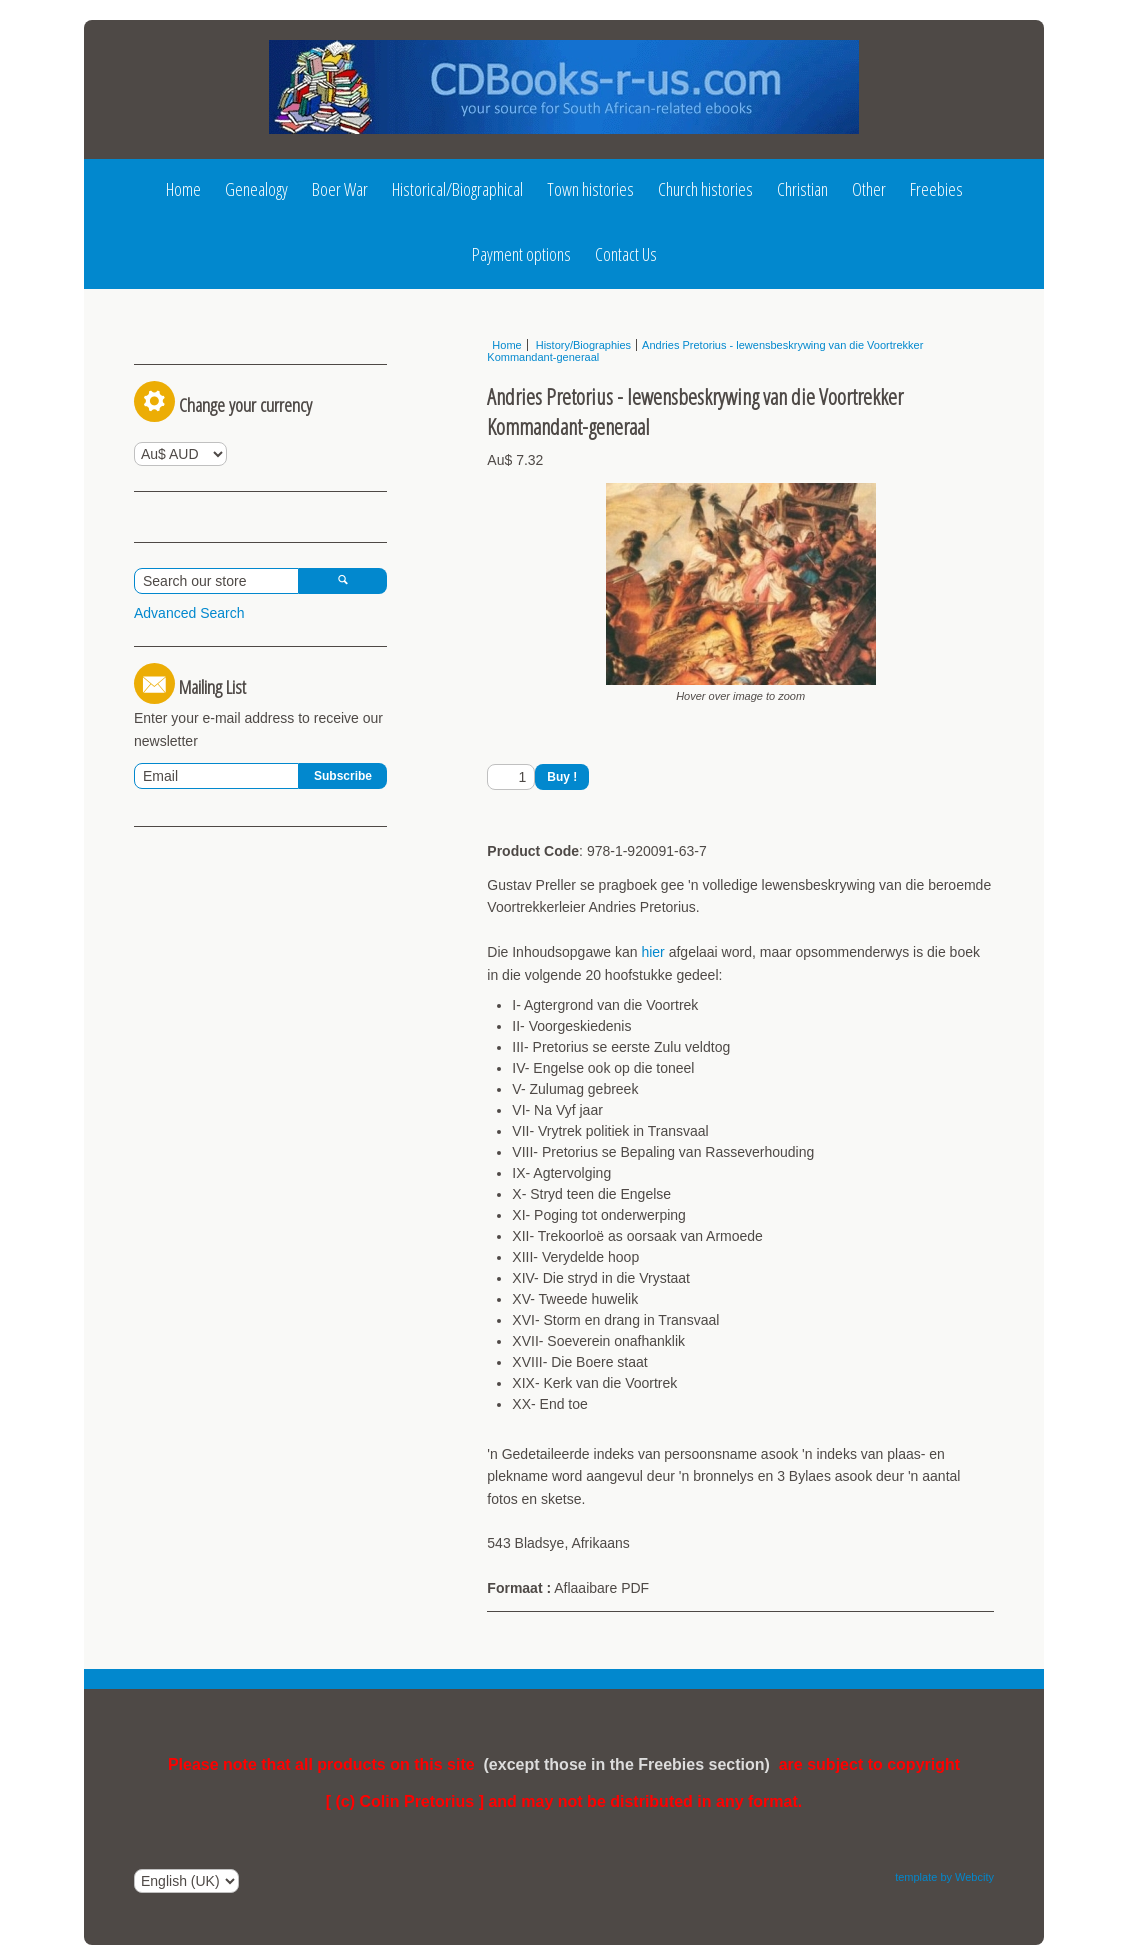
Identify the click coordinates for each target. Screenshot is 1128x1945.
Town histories (590, 189)
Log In (171, 352)
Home (183, 189)
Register (266, 352)
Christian (802, 189)
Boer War (340, 189)
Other (869, 189)
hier (652, 952)
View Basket (181, 670)
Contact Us (626, 254)
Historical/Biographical (457, 189)
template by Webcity (944, 1877)
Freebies (936, 189)
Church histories (705, 189)
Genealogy (256, 189)
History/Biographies (582, 345)
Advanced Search (189, 790)
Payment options (521, 254)
